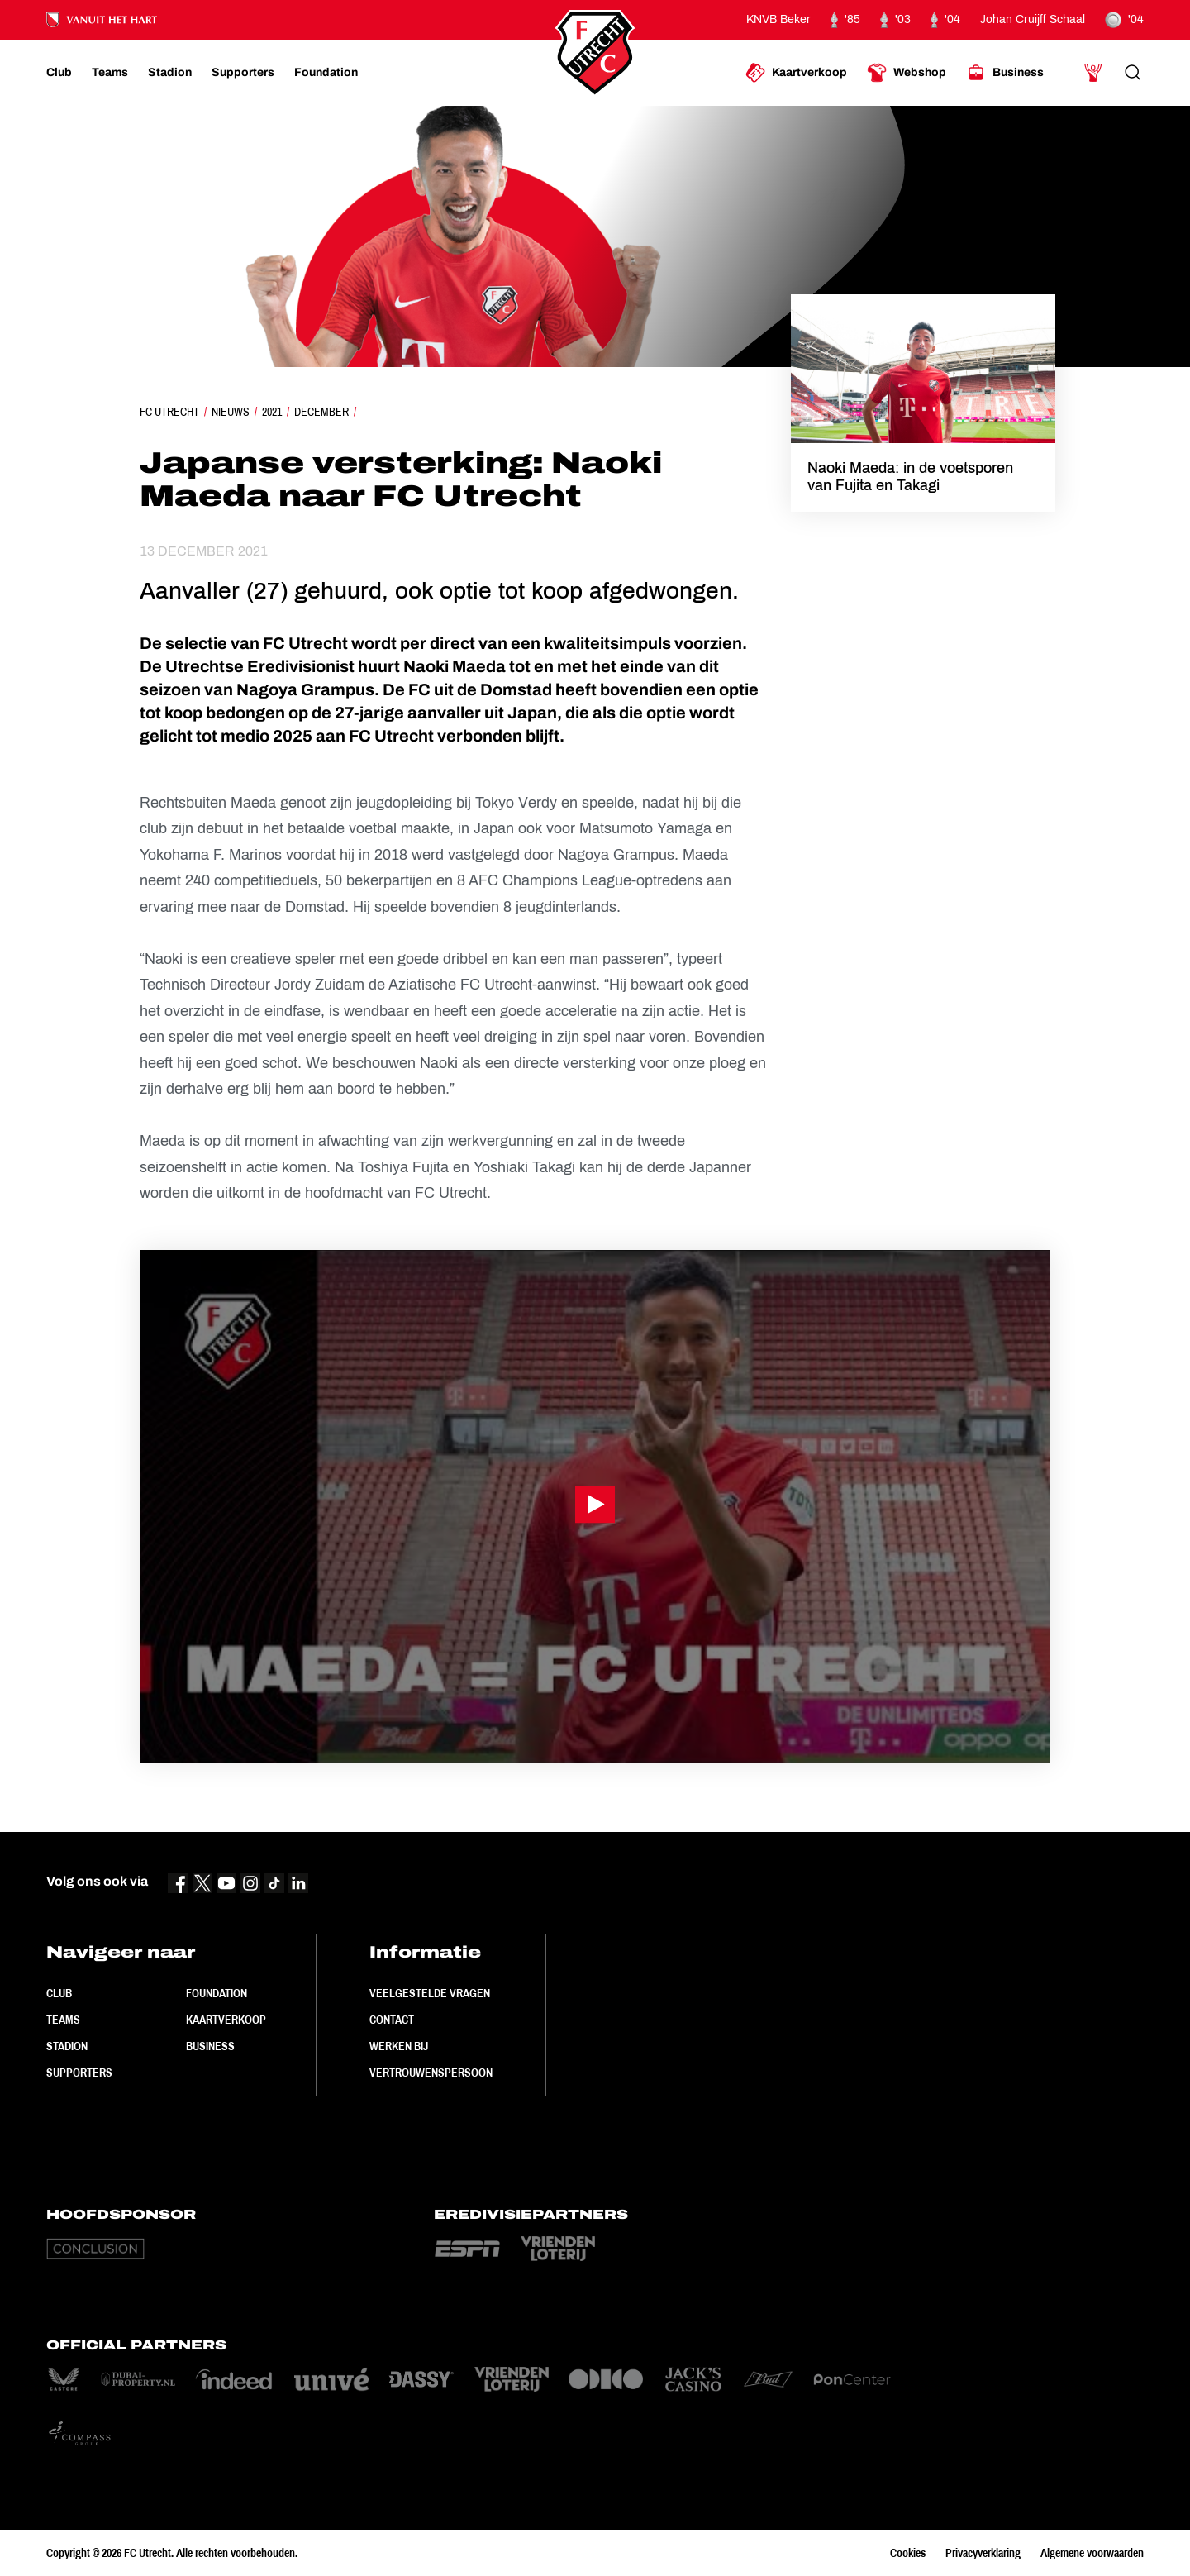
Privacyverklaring (983, 2552)
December (321, 411)
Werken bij (398, 2046)
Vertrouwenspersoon (431, 2072)
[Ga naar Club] (59, 73)
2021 (272, 411)
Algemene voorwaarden (1092, 2552)
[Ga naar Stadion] (170, 73)
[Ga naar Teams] (110, 73)
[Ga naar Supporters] (243, 73)
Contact (391, 2019)
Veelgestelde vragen (429, 1993)
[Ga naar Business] (1005, 73)
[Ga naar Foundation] (326, 73)
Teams (63, 2019)
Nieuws (231, 411)
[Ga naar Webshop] (906, 73)
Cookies (908, 2552)
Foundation (216, 1993)
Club (59, 1993)
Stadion (67, 2046)
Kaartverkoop (226, 2019)
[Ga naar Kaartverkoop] (796, 73)
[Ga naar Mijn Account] (1093, 73)
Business (210, 2046)
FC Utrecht (169, 411)
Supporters (79, 2072)
